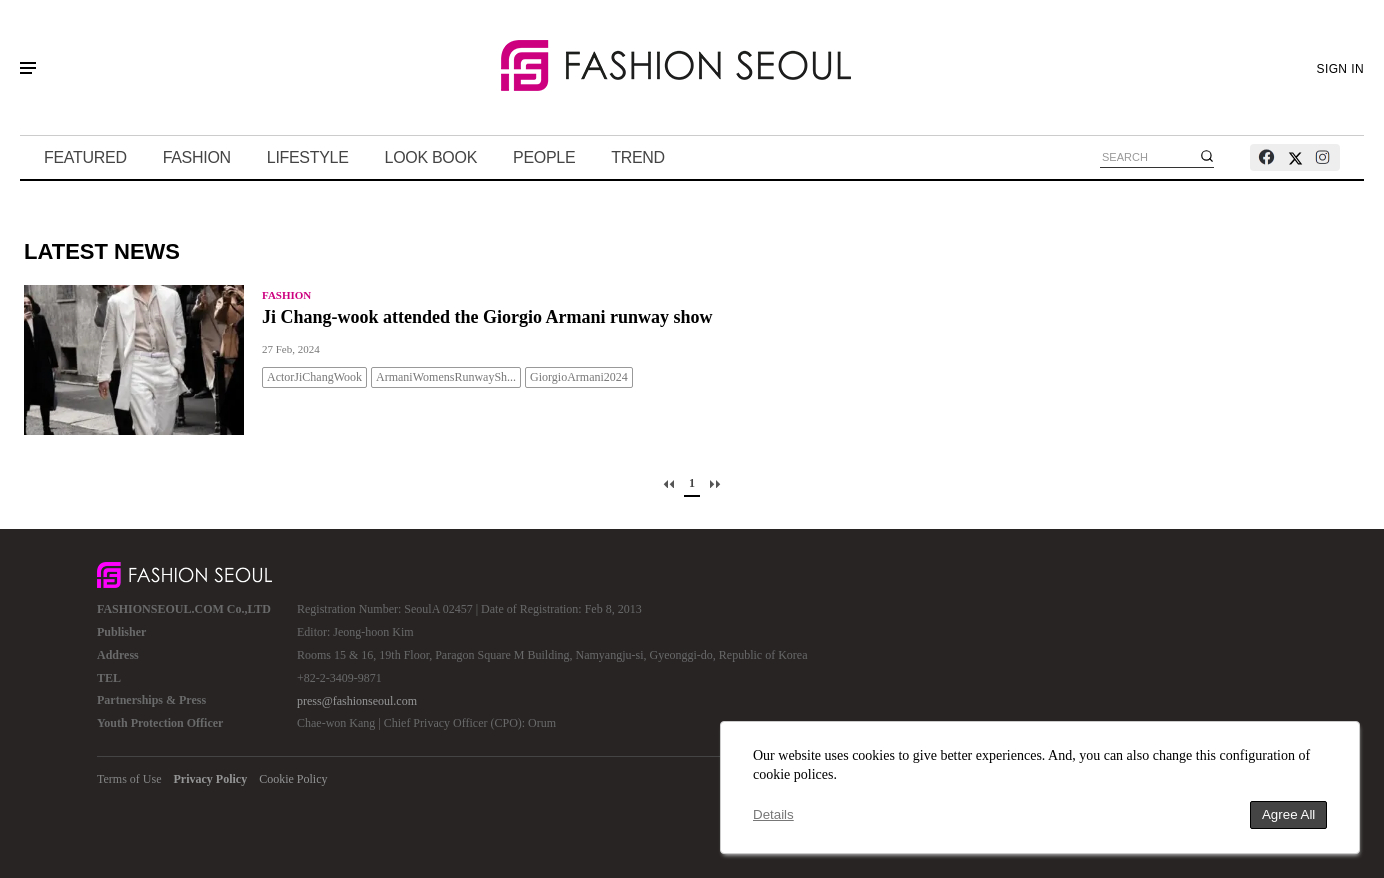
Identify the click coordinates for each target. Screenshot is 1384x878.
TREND (638, 157)
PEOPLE (544, 157)
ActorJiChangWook (314, 377)
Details (773, 814)
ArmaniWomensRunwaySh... (446, 377)
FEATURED (85, 157)
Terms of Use (129, 779)
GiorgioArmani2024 (579, 377)
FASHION (197, 157)
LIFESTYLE (308, 157)
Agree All (1288, 814)
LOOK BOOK (431, 157)
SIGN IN (1340, 69)
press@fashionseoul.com (357, 701)
